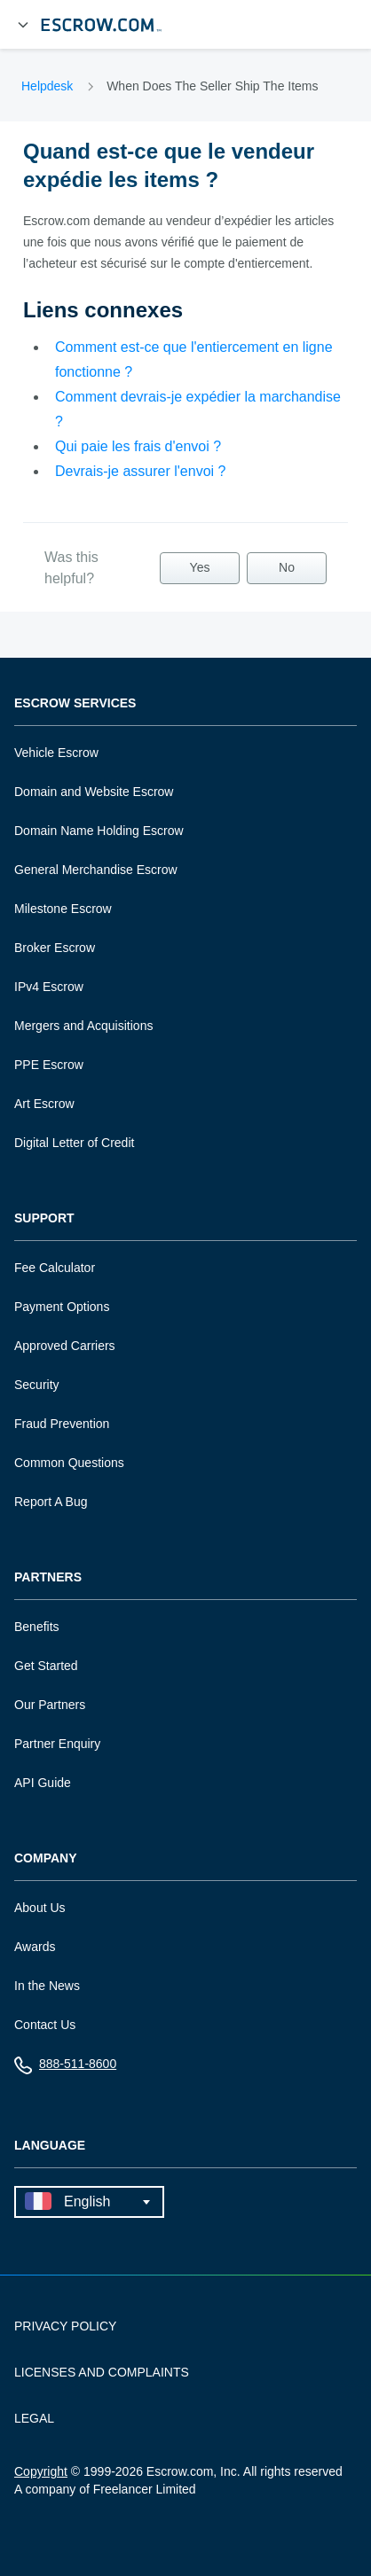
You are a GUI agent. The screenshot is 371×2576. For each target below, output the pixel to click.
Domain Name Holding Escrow (99, 831)
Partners (48, 1577)
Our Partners (49, 1705)
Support (44, 1218)
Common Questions (69, 1463)
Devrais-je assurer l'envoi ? (140, 471)
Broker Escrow (54, 948)
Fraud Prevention (61, 1424)
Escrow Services (75, 703)
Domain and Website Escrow (93, 792)
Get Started (46, 1666)
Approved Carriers (64, 1346)
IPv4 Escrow (48, 987)
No (287, 567)
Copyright (40, 2471)
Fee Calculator (54, 1268)
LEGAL (34, 2418)
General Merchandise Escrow (96, 870)
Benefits (36, 1627)
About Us (40, 1908)
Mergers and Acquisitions (83, 1026)
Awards (34, 1947)
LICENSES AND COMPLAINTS (101, 2372)
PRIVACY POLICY (65, 2326)
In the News (47, 1986)
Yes (200, 567)
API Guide (42, 1783)
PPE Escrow (48, 1065)
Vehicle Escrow (56, 752)
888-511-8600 (65, 2068)
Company (45, 1858)
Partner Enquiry (57, 1744)
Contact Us (44, 2025)
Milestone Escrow (63, 909)
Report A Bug (51, 1502)
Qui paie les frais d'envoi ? (138, 446)
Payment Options (61, 1307)
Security (36, 1385)
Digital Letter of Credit (74, 1143)
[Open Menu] (23, 25)
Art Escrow (44, 1104)
